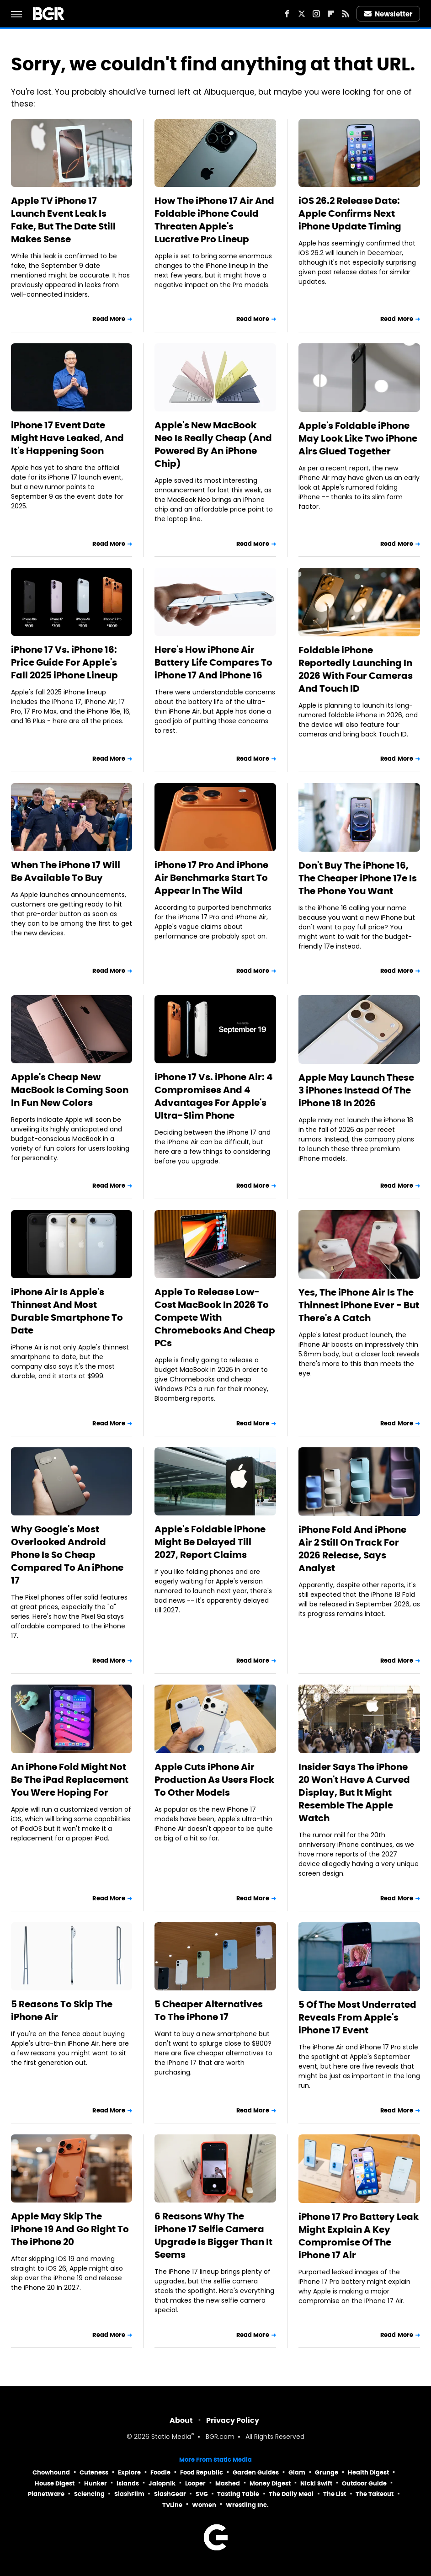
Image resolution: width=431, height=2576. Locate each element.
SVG (202, 2494)
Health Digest (368, 2472)
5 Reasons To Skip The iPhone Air (61, 2010)
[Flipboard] (331, 13)
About (181, 2420)
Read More (108, 319)
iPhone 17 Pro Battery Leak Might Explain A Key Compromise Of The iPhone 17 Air (358, 2236)
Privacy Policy (232, 2420)
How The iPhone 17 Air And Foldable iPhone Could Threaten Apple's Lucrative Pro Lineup (214, 220)
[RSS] (345, 13)
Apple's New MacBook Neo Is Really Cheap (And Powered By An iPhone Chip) (213, 444)
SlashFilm (129, 2494)
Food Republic (201, 2472)
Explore (129, 2472)
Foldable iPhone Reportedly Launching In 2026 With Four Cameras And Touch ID (355, 669)
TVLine (172, 2505)
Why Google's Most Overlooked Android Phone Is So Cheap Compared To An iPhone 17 (67, 1554)
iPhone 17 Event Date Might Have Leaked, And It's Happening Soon (67, 438)
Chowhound (51, 2472)
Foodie (160, 2472)
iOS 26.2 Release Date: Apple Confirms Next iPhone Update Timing (349, 213)
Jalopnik (162, 2483)
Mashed (227, 2483)
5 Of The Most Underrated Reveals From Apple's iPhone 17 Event (357, 2017)
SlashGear (170, 2494)
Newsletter (388, 14)
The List (334, 2494)
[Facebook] (287, 13)
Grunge (326, 2472)
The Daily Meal (291, 2494)
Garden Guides (256, 2472)
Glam (296, 2472)
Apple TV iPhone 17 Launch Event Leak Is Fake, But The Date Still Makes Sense (63, 220)
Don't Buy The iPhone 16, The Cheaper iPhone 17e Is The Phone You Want (357, 878)
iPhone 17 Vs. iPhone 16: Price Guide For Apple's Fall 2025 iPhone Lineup (64, 662)
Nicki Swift (316, 2483)
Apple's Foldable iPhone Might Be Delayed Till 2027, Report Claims (210, 1542)
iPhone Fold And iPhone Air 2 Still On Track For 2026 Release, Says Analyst (352, 1549)
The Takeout (375, 2494)
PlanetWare (46, 2494)
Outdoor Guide (364, 2483)
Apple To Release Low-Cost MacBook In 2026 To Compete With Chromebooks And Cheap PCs (214, 1317)
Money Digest (270, 2483)
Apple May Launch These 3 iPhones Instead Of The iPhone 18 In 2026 (356, 1090)
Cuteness (94, 2472)
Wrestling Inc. (247, 2505)
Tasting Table (238, 2494)
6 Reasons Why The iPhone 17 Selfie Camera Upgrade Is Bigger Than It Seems (213, 2235)
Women (204, 2505)
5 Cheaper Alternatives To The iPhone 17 (208, 2010)
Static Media (171, 2437)
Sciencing (89, 2494)
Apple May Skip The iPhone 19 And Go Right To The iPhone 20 (70, 2229)
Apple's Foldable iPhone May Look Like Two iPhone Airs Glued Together (357, 438)
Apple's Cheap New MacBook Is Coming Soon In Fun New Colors (69, 1090)
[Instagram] (316, 13)
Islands (128, 2483)
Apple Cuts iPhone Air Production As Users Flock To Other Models (214, 1779)
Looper (195, 2483)
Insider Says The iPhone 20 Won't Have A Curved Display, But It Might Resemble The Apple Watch (354, 1792)
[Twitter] (301, 13)
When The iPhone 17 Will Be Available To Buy (65, 871)
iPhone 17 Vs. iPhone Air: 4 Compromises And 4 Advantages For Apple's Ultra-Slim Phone (213, 1096)
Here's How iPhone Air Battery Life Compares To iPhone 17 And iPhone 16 (213, 662)
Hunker (95, 2483)
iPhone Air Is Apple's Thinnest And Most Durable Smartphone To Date (67, 1311)
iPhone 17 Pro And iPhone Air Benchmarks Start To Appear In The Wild (211, 877)
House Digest (54, 2483)
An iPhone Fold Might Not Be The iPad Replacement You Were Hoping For (69, 1779)
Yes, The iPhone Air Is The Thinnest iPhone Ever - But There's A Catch (358, 1305)
